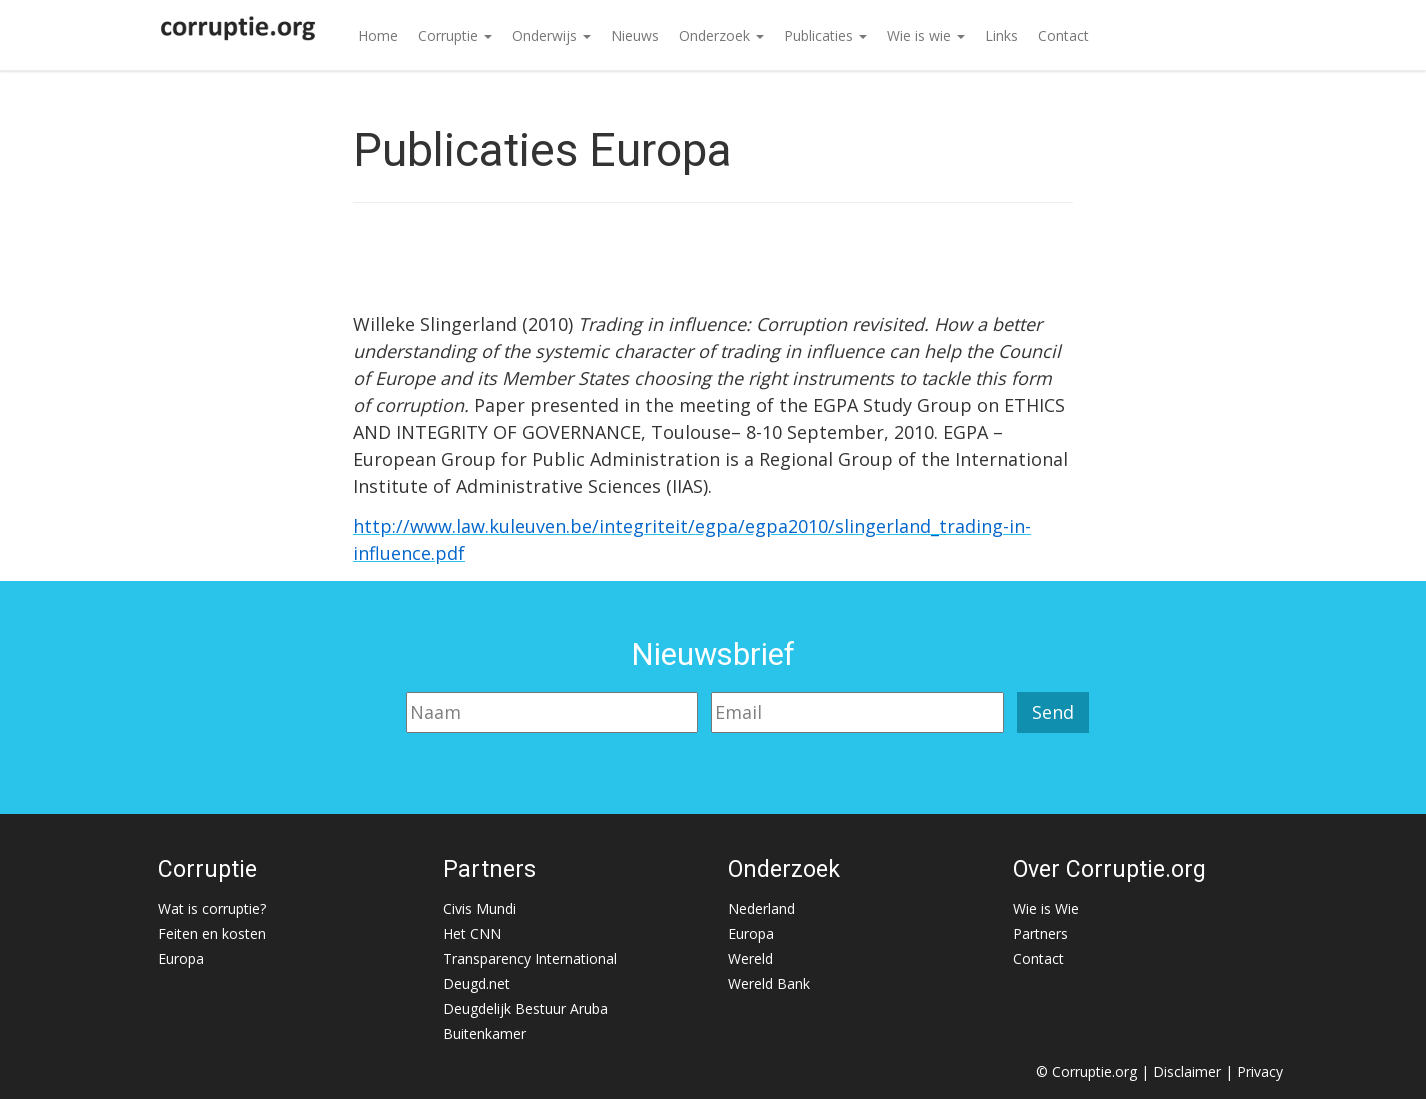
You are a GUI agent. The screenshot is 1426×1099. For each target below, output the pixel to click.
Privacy (1260, 1071)
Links (1001, 35)
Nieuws (635, 35)
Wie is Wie (1046, 908)
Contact (1063, 35)
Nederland (761, 908)
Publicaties (825, 35)
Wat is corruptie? (212, 908)
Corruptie (455, 35)
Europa (181, 958)
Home (378, 35)
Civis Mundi (479, 908)
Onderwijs (551, 35)
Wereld (750, 958)
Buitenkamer (484, 1033)
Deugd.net (476, 983)
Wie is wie (926, 35)
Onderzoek (721, 35)
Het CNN (472, 933)
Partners (1040, 933)
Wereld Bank (769, 983)
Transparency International (530, 958)
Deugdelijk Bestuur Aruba (525, 1008)
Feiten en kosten (212, 933)
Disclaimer (1187, 1071)
